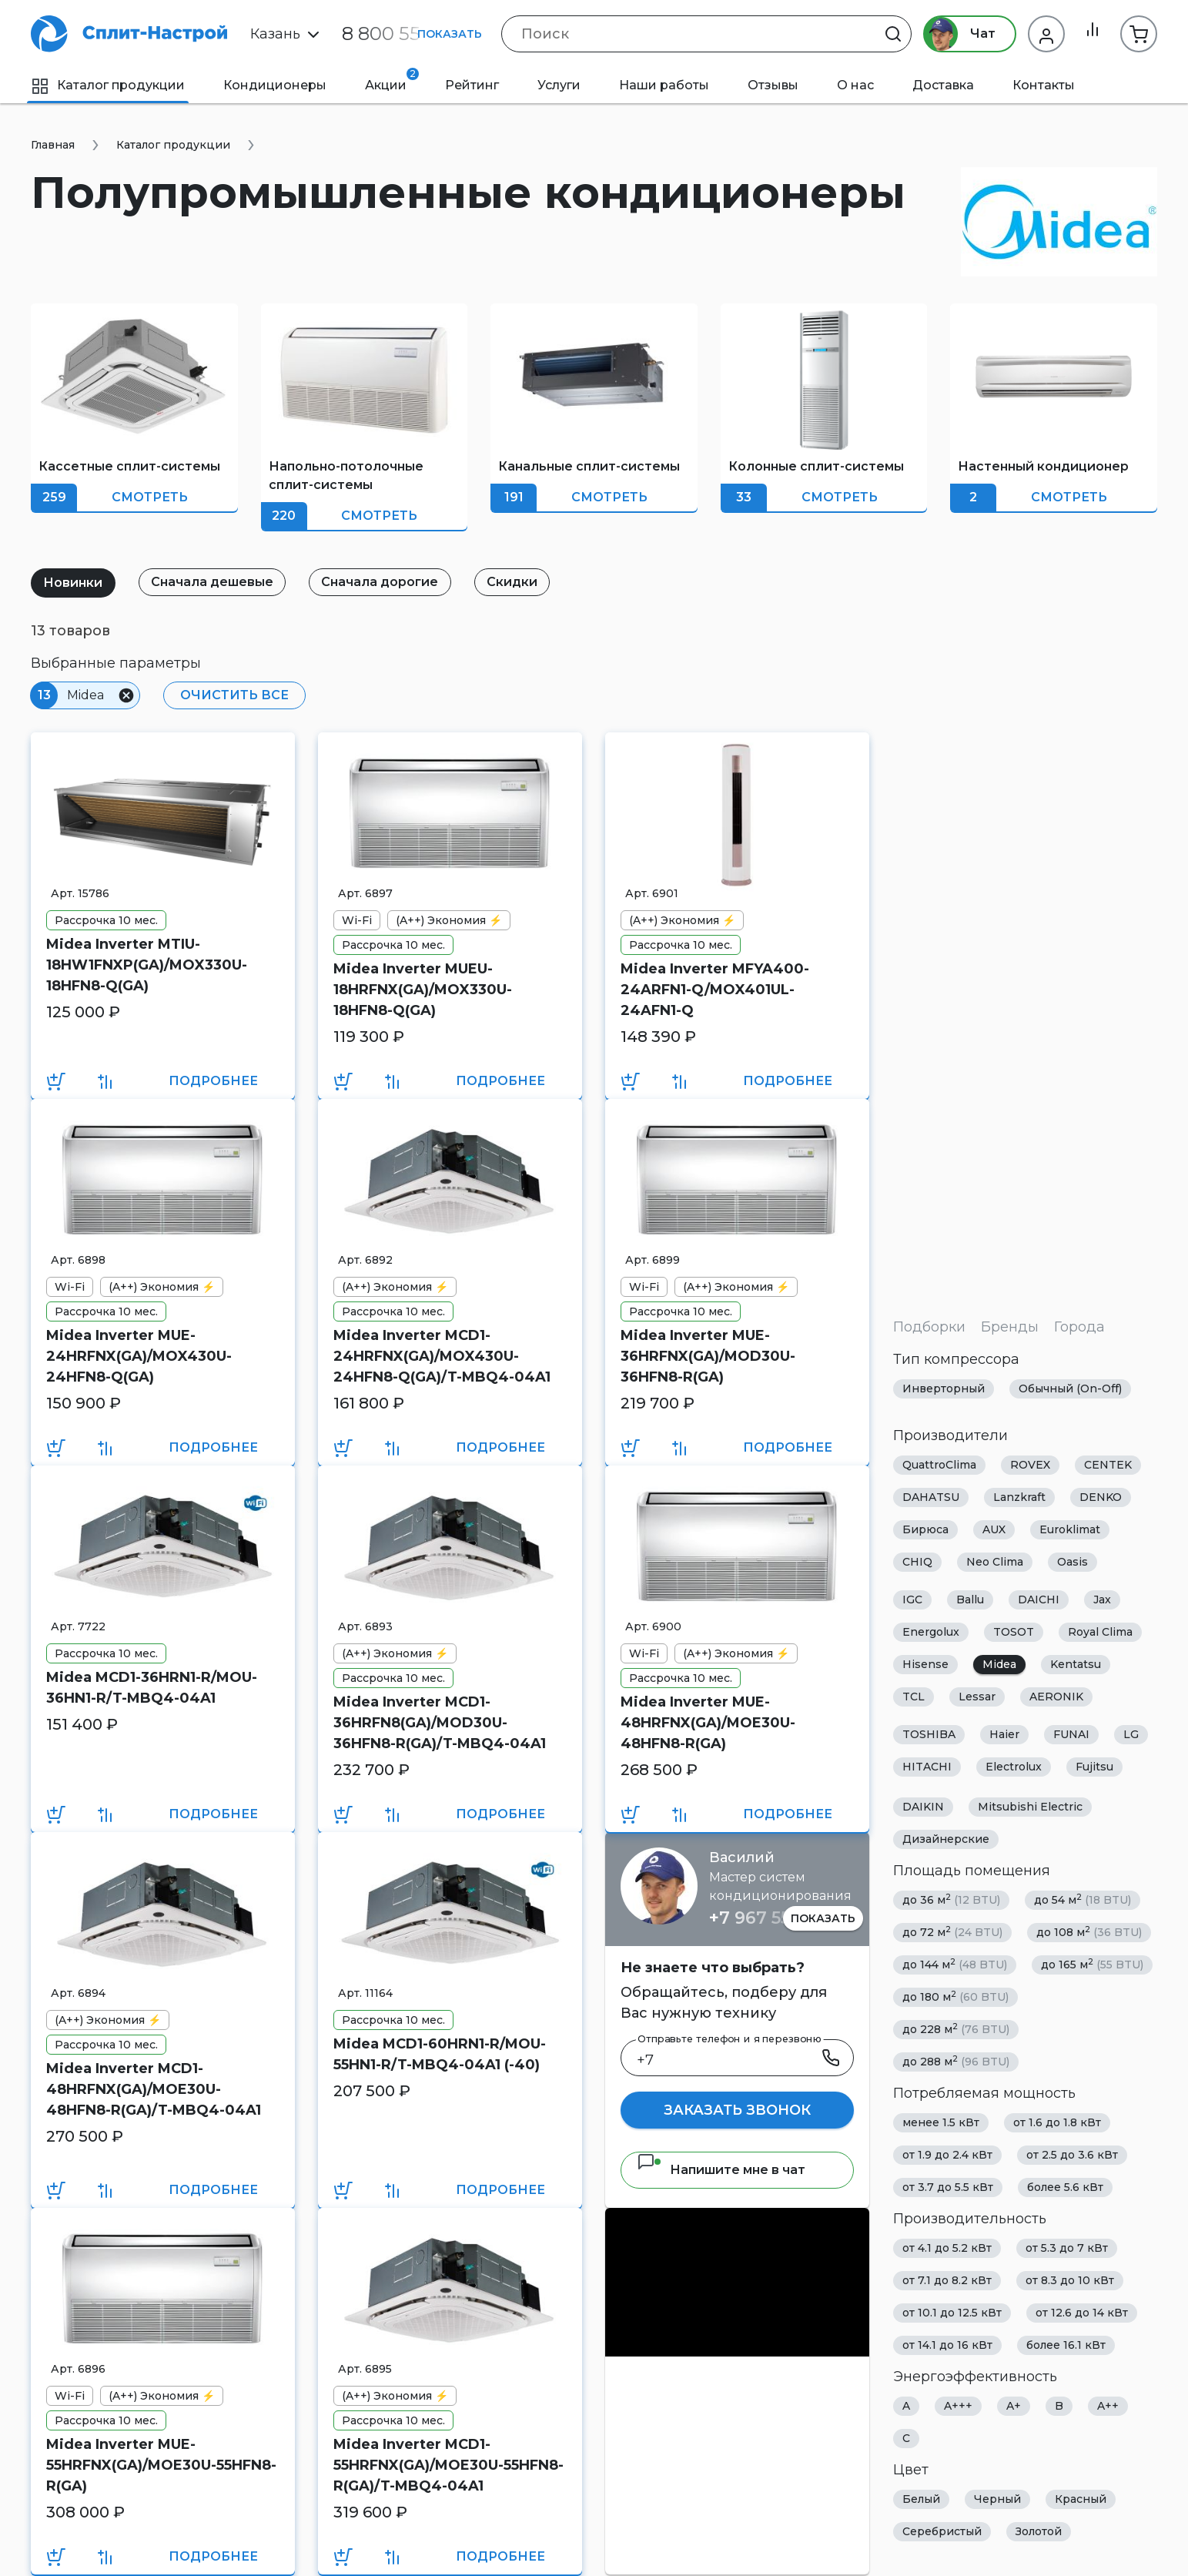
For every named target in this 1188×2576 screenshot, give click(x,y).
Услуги (559, 85)
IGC (912, 1599)
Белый (921, 2499)
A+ (1013, 2406)
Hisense (925, 1664)
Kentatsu (1075, 1664)
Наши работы (664, 85)
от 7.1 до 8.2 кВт (947, 2280)
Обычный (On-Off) (1070, 1388)
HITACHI (927, 1767)
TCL (913, 1696)
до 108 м (1089, 1931)
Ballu (970, 1599)
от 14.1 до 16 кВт (947, 2345)
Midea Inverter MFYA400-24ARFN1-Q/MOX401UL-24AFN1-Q (715, 989)
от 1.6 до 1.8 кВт (1057, 2122)
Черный (997, 2499)
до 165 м (1092, 1964)
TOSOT (1013, 1632)
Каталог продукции (108, 85)
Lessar (977, 1696)
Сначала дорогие (390, 581)
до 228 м (955, 2029)
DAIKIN (923, 1807)
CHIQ (917, 1562)
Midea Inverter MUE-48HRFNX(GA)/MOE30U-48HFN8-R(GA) (708, 1722)
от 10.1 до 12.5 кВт (952, 2313)
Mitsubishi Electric (1030, 1807)
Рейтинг (472, 85)
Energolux (930, 1632)
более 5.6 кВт (1065, 2187)
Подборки (929, 1326)
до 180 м (955, 1996)
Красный (1080, 2499)
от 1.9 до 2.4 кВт (947, 2155)
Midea (999, 1664)
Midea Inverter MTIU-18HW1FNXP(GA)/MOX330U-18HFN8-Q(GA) (146, 965)
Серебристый (942, 2531)
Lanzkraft (1019, 1497)
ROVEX (1030, 1465)
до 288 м (955, 2061)
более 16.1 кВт (1066, 2345)
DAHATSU (930, 1497)
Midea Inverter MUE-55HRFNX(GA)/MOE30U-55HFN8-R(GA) (161, 2465)
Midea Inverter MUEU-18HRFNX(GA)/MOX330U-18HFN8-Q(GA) (422, 989)
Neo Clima (994, 1562)
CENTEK (1108, 1465)
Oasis (1072, 1562)
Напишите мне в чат (721, 2169)
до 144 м (954, 1964)
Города (1079, 1326)
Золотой (1039, 2531)
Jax (1102, 1599)
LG (1131, 1734)
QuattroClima (939, 1465)
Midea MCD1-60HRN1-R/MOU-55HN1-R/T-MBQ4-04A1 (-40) (439, 2054)
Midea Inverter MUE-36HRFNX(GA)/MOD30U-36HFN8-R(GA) (708, 1356)
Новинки (75, 582)
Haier (1004, 1734)
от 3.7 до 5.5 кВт (947, 2187)
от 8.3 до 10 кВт (1070, 2280)
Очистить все (232, 695)
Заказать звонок (737, 2110)
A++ (1108, 2406)
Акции (392, 80)
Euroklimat (1069, 1529)
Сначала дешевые (218, 581)
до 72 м (952, 1931)
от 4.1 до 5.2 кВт (947, 2248)
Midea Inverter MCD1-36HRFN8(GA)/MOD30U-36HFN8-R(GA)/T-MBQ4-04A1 (439, 1722)
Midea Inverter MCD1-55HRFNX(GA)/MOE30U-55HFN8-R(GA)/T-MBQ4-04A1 (448, 2465)
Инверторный (943, 1388)
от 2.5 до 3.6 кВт (1072, 2155)
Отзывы (773, 85)
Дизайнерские (945, 1839)
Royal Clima (1100, 1632)
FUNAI (1071, 1734)
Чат (955, 34)
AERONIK (1056, 1696)
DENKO (1100, 1497)
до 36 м (951, 1899)
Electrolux (1014, 1767)
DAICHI (1038, 1599)
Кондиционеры (274, 85)
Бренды (1010, 1326)
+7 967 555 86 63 (780, 1918)
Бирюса (925, 1529)
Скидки (526, 581)
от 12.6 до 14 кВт (1082, 2313)
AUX (994, 1529)
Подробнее (213, 1081)
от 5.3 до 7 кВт (1067, 2248)
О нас (855, 85)
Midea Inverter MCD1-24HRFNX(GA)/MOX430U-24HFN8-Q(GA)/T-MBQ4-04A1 (441, 1356)
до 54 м (1082, 1899)
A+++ (958, 2406)
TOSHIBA (928, 1734)
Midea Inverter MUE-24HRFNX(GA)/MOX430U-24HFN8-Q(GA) (139, 1356)
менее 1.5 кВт (940, 2122)
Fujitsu (1094, 1767)
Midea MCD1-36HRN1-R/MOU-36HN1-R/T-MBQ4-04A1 (151, 1688)
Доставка (943, 85)
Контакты (1043, 85)
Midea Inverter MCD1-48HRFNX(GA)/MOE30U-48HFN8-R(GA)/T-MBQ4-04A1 (153, 2089)
